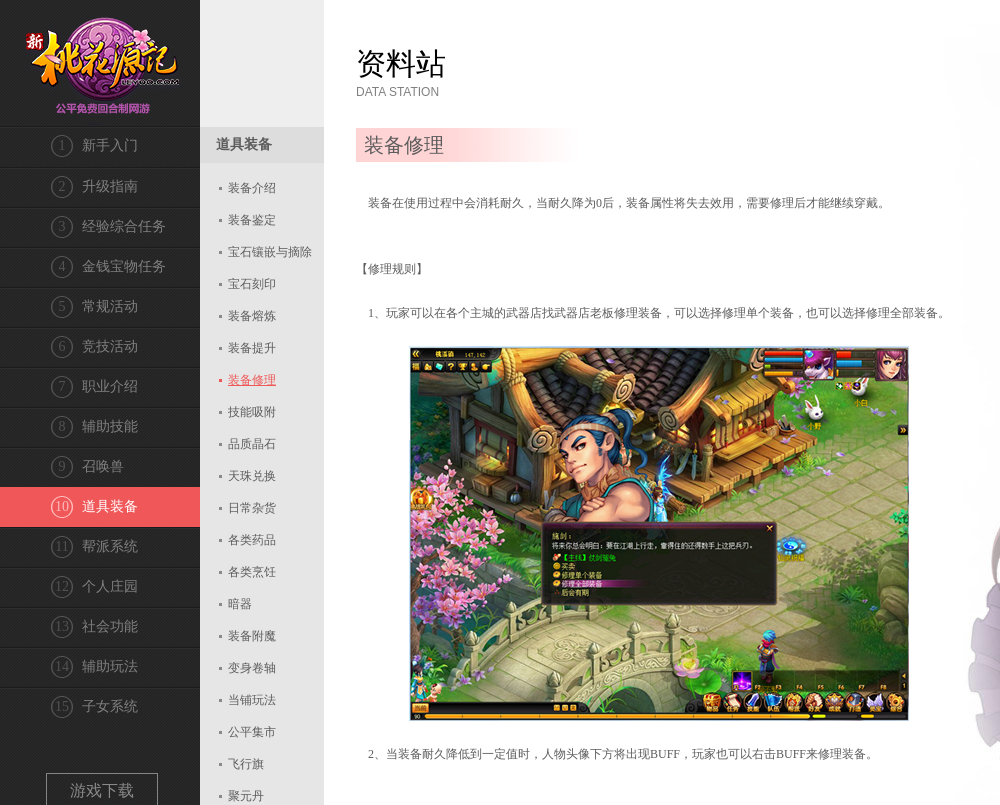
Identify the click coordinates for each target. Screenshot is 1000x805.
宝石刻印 (252, 284)
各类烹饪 (252, 572)
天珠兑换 (252, 476)
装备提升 (252, 348)
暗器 (240, 604)
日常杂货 (252, 508)
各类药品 (252, 540)
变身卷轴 (252, 668)
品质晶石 (252, 444)
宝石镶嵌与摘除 (270, 252)
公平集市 (252, 732)
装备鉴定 (252, 220)
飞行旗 (246, 764)
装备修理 (252, 380)
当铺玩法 (252, 700)
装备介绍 (252, 188)
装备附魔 (252, 636)
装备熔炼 (252, 316)
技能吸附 (252, 412)
